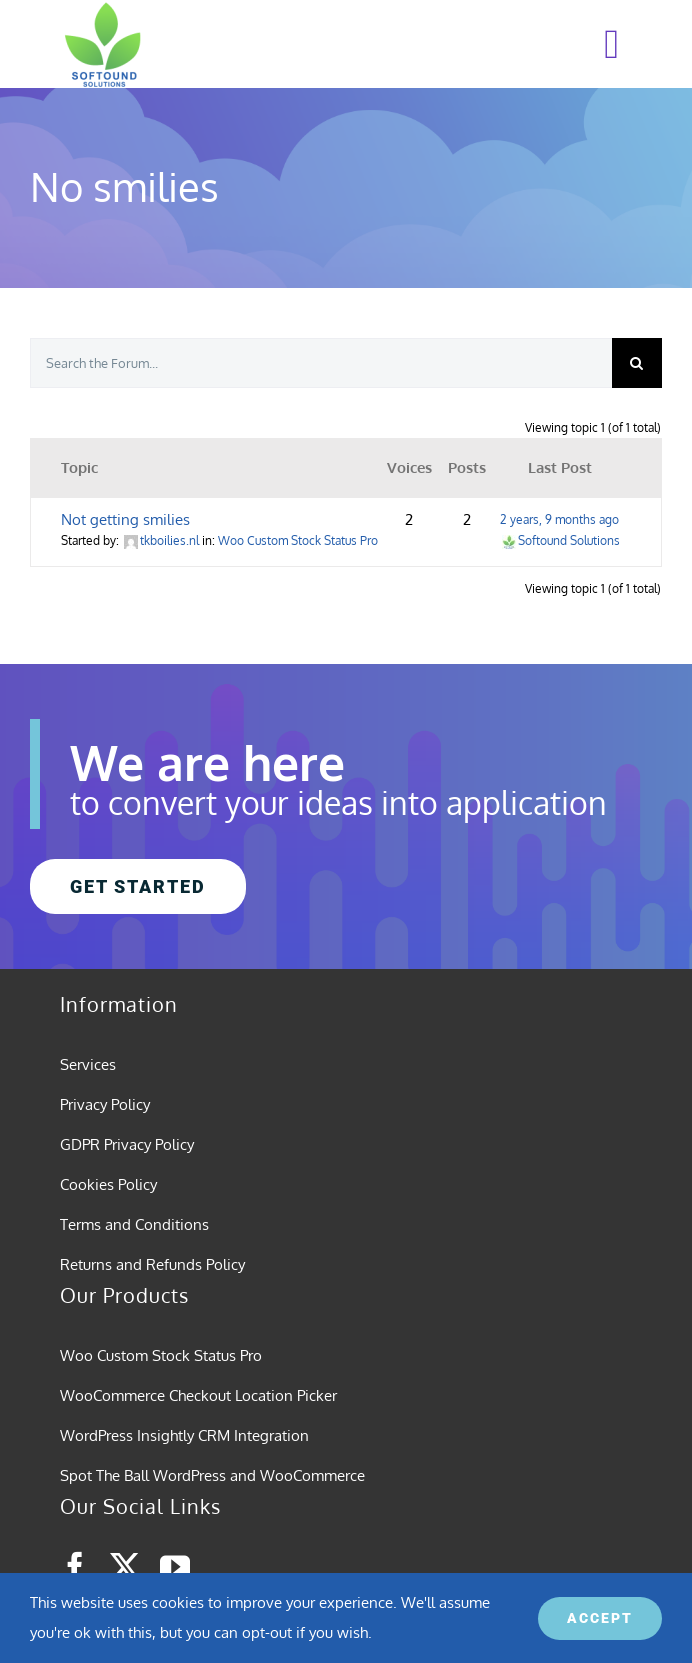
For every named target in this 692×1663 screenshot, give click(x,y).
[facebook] (75, 1567)
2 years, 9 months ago (559, 519)
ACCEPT (600, 1618)
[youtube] (175, 1567)
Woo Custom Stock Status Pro (298, 540)
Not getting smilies (125, 519)
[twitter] (125, 1567)
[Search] (637, 363)
